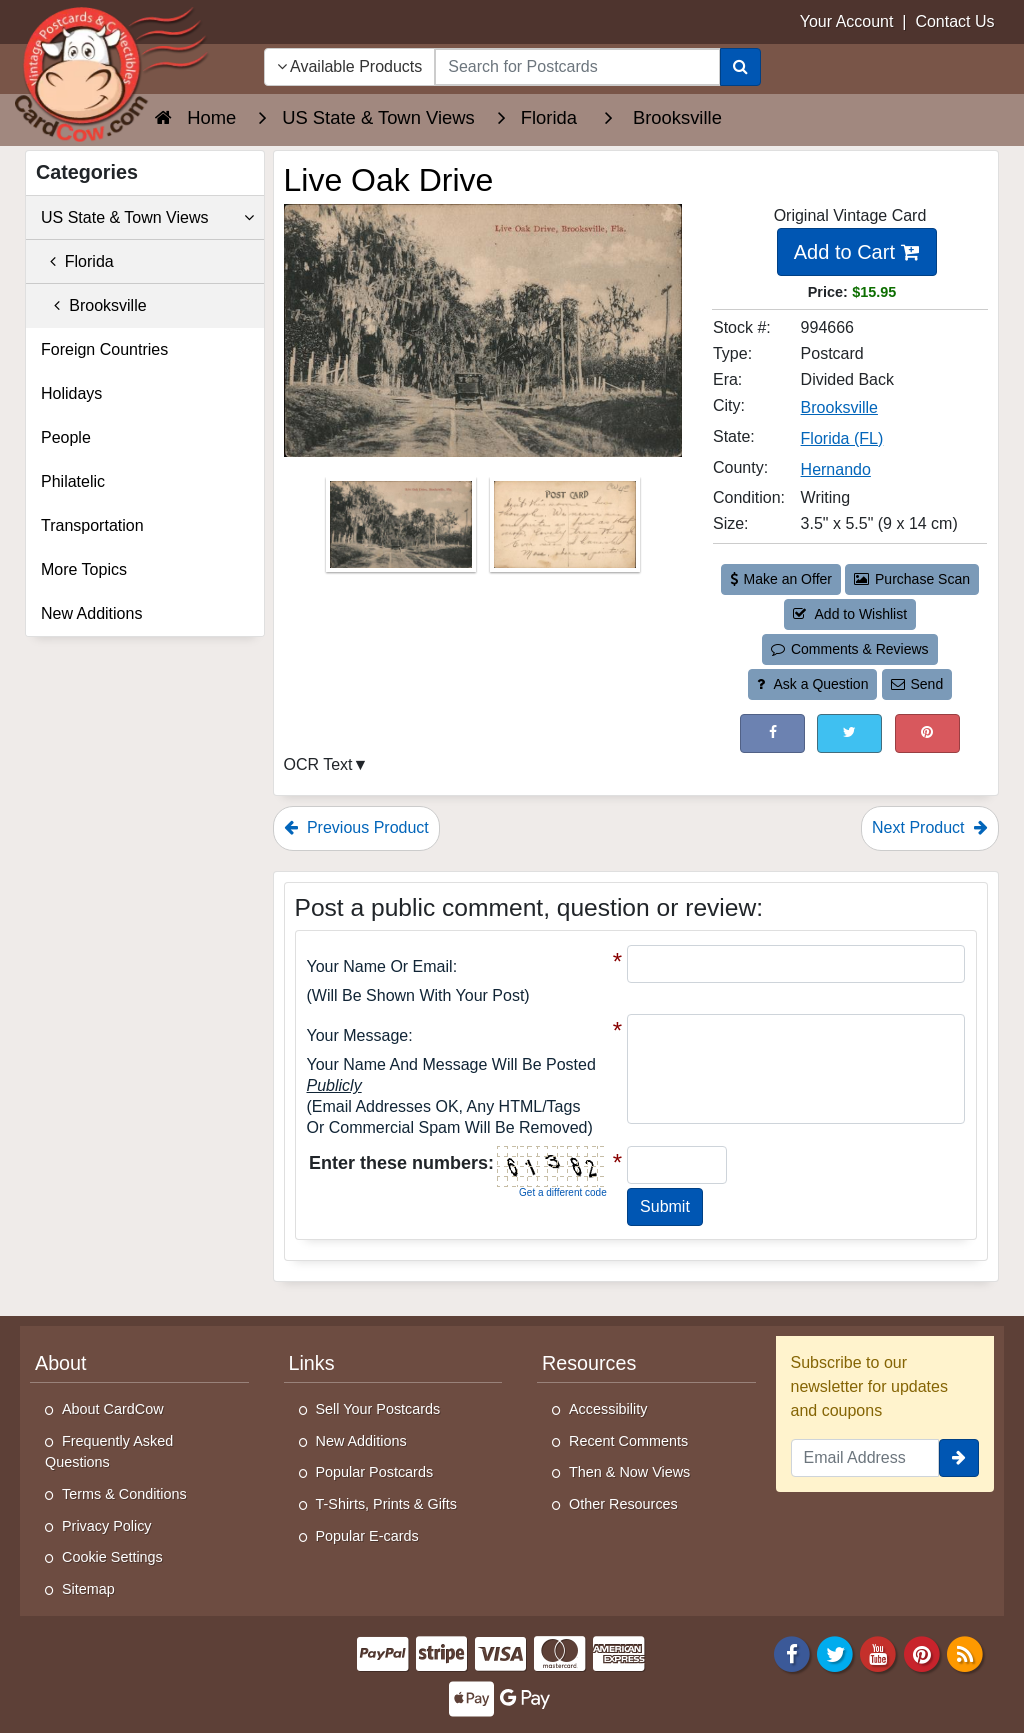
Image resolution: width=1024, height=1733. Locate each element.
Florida (77, 261)
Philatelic (73, 481)
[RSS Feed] (965, 1653)
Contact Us (954, 21)
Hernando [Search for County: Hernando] (836, 469)
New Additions (91, 613)
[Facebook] (792, 1653)
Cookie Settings (112, 1557)
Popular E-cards (367, 1536)
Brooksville (94, 305)
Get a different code (563, 1192)
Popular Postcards (375, 1472)
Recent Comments (628, 1441)
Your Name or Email (380, 966)
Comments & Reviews (849, 649)
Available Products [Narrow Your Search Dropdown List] (350, 66)
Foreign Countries (104, 349)
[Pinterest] (922, 1653)
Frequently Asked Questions (109, 1452)
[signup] (959, 1458)
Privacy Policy (107, 1526)
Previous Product (356, 827)
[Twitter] (835, 1653)
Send (917, 684)
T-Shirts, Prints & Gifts (387, 1504)
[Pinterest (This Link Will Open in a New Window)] (927, 733)
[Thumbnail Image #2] (565, 530)
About (61, 1363)
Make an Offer (781, 579)
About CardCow (113, 1409)
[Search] (740, 67)
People (66, 437)
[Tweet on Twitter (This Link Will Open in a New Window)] (849, 733)
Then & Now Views (629, 1472)
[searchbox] (577, 67)
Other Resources (623, 1504)
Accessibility (608, 1409)
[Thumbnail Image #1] (403, 530)
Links (312, 1363)
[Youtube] (879, 1653)
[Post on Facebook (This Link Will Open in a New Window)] (772, 733)
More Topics (84, 569)
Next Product (930, 827)
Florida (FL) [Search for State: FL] (842, 438)
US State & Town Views (147, 218)
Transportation (92, 525)
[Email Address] (865, 1458)
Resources (589, 1363)
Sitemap (88, 1589)
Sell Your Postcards (378, 1409)
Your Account (847, 21)
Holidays (71, 393)
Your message (358, 1035)
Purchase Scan (912, 579)
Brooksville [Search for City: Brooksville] (839, 407)
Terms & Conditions (124, 1494)
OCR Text (318, 764)
